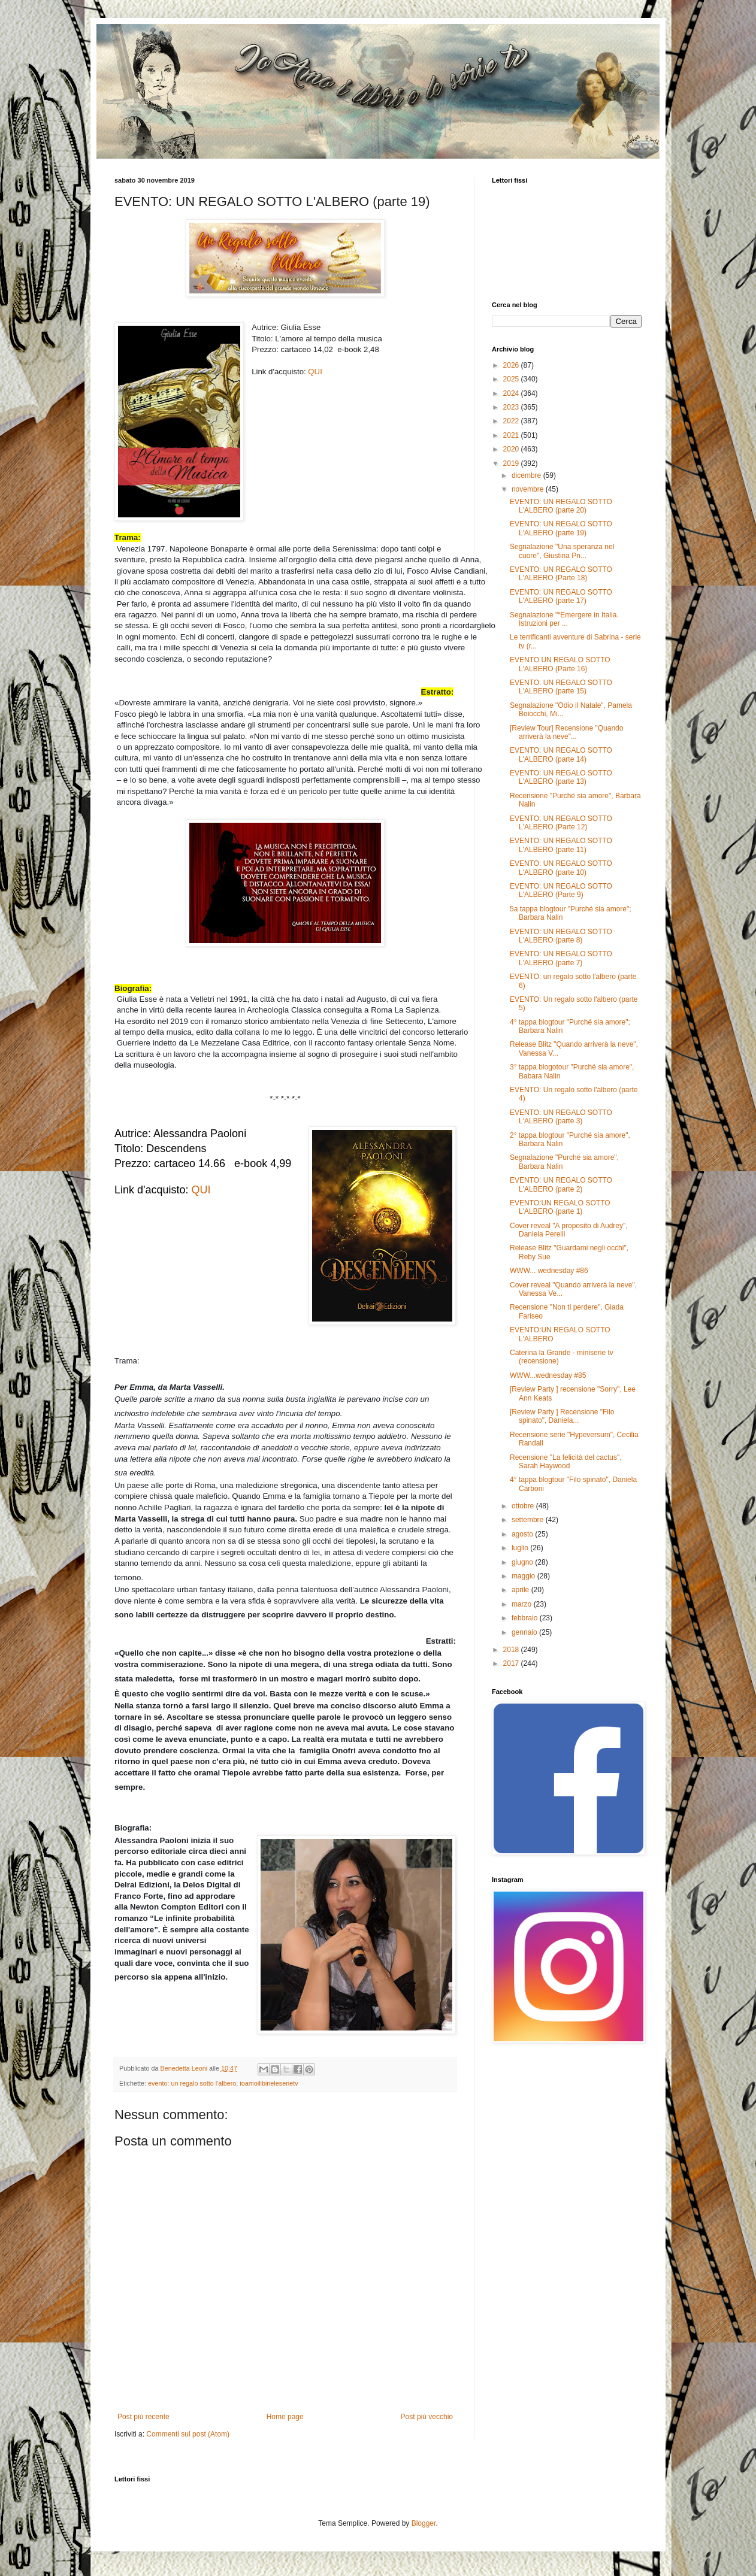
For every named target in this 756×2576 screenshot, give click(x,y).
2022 (512, 421)
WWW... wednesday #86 (549, 1270)
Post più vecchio (427, 2417)
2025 (512, 379)
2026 (512, 365)
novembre (529, 489)
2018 (512, 1649)
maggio (524, 1576)
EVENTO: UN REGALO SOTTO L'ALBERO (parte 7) (561, 958)
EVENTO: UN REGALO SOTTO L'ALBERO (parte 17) (561, 596)
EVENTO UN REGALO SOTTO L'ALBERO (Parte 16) (560, 664)
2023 (512, 407)
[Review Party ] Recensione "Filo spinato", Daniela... (562, 1416)
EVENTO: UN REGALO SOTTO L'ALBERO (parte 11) (561, 845)
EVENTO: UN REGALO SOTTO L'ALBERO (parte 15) (561, 686)
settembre (529, 1520)
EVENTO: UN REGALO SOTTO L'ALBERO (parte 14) (561, 754)
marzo (523, 1604)
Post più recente (143, 2417)
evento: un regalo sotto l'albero (192, 2083)
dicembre (527, 475)
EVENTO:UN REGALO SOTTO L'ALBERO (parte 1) (560, 1207)
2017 (512, 1663)
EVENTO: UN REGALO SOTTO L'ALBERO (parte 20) (561, 506)
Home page (285, 2417)
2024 (512, 393)
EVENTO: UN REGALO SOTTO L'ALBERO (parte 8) (561, 936)
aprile (521, 1590)
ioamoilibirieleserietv (269, 2083)
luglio (521, 1548)
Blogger (424, 2523)
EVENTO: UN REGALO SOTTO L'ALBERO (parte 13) (561, 777)
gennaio (525, 1632)
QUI (315, 371)
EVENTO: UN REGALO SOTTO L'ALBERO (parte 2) (561, 1184)
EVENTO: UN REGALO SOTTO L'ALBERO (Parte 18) (561, 573)
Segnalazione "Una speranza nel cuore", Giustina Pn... (562, 551)
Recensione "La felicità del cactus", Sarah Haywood (566, 1461)
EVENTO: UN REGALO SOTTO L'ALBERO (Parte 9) (561, 890)
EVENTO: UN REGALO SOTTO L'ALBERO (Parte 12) (561, 822)
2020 (512, 449)
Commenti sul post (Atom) (187, 2434)
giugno (523, 1562)
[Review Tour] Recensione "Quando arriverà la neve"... (566, 732)
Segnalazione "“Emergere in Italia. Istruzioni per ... (564, 619)
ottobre (524, 1506)
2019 (512, 463)
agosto (523, 1534)
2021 (512, 435)
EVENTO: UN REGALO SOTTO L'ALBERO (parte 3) (561, 1116)
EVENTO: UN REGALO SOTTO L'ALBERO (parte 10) (561, 867)
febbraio (526, 1618)
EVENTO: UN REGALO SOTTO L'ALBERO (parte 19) (561, 528)
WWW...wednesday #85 (548, 1375)
